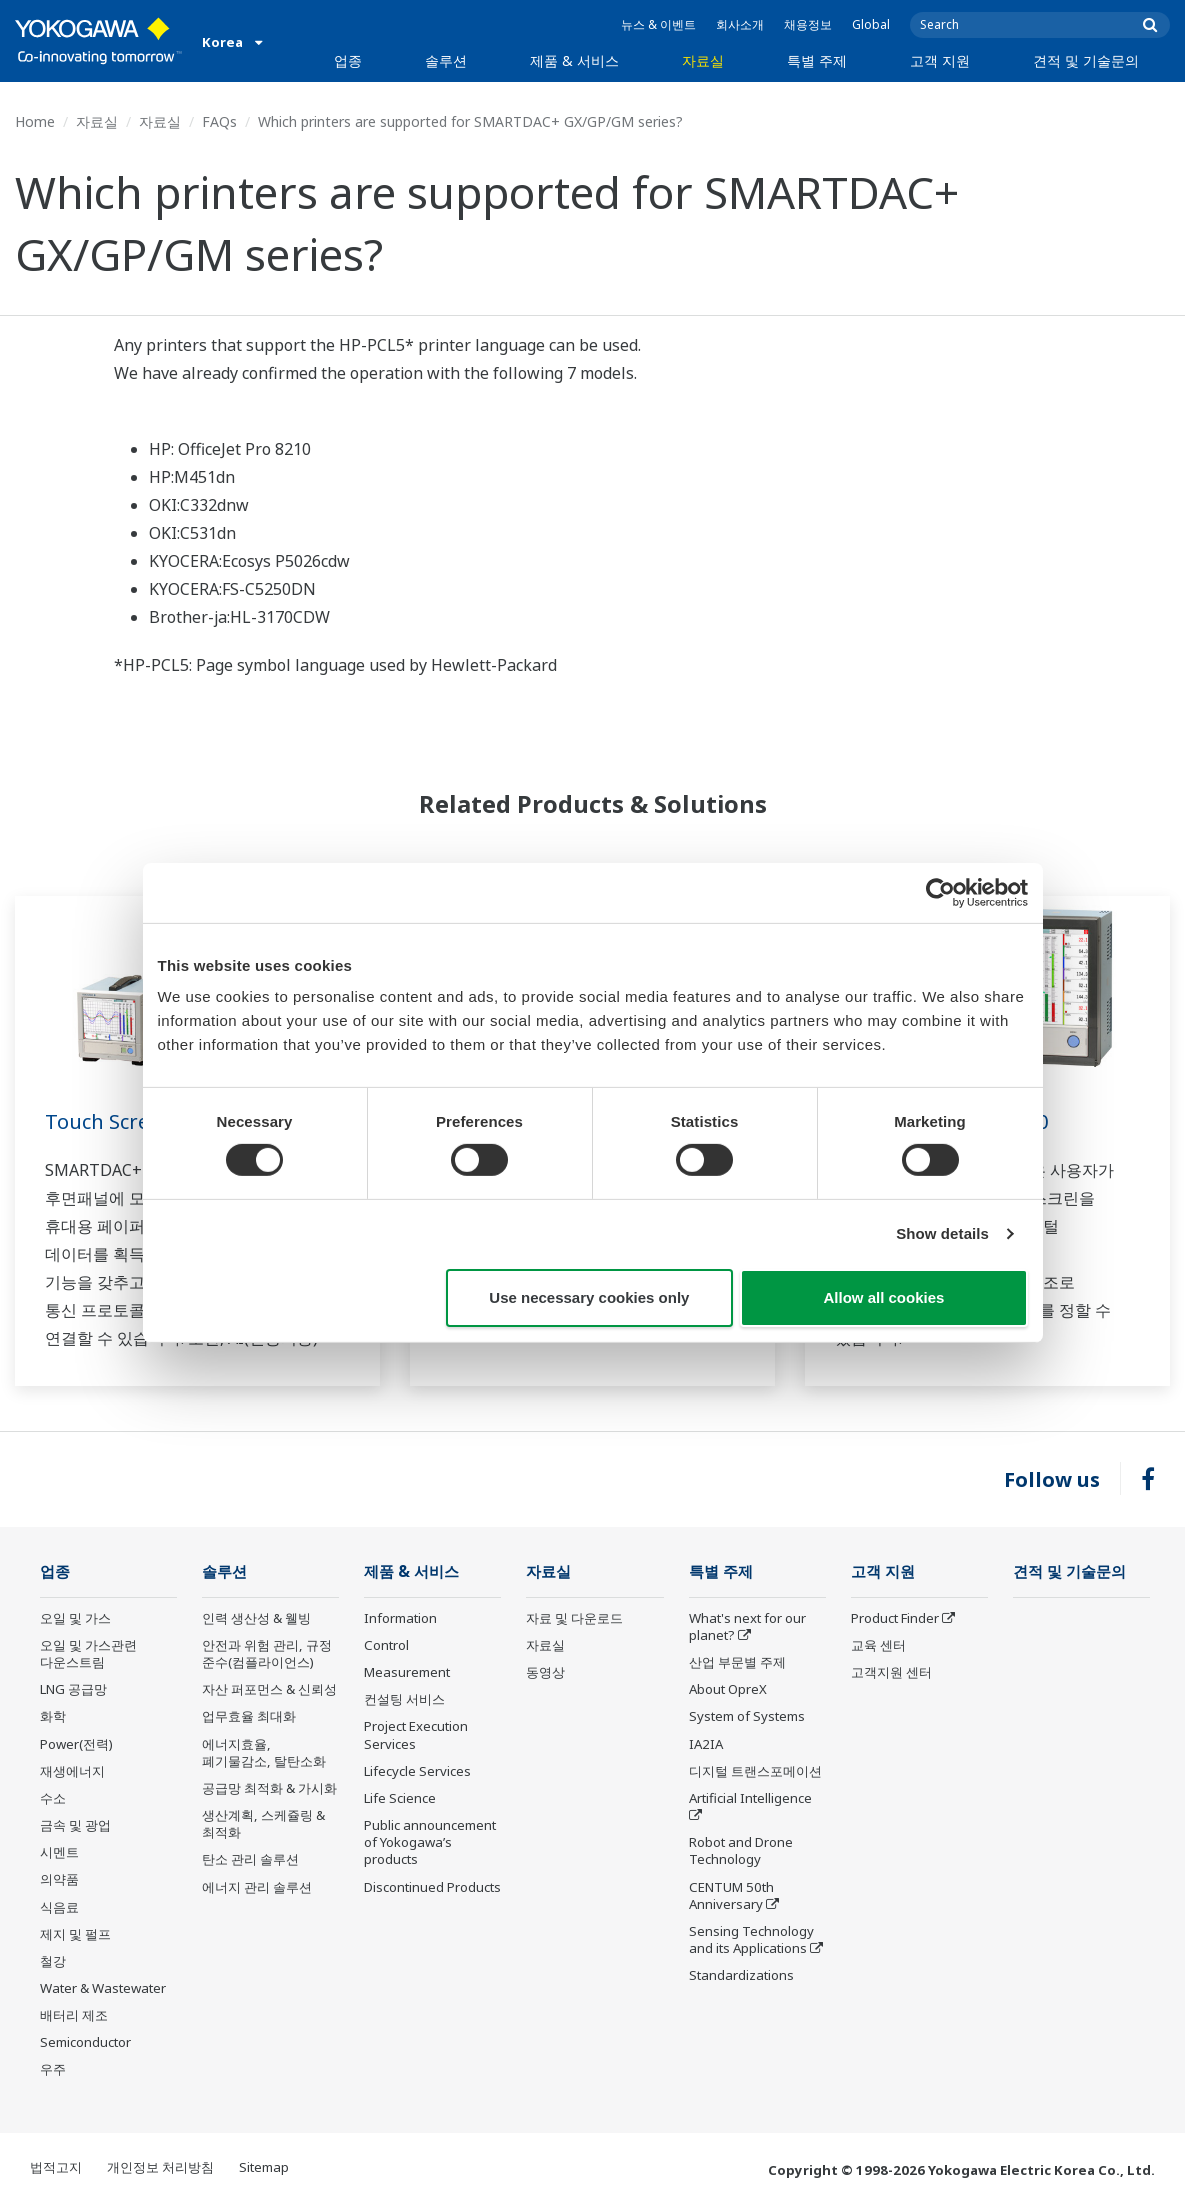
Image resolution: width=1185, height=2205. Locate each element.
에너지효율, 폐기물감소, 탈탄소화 (264, 1752)
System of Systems (747, 1716)
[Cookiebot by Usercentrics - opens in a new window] (940, 892)
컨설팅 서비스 (404, 1699)
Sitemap (264, 2167)
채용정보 (808, 24)
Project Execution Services (416, 1734)
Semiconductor (85, 2042)
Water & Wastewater (103, 1988)
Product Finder (895, 1618)
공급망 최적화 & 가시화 (269, 1788)
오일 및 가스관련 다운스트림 (88, 1653)
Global (871, 24)
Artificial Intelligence (750, 1798)
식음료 (59, 1907)
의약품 (59, 1879)
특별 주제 (817, 60)
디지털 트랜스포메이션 (755, 1771)
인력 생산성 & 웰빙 (256, 1618)
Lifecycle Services (417, 1771)
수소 (53, 1798)
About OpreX (728, 1689)
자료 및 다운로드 (574, 1618)
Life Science (400, 1798)
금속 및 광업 (75, 1825)
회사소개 (740, 24)
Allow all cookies (884, 1297)
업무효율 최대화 (249, 1716)
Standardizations (741, 1975)
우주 (53, 2069)
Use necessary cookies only (589, 1297)
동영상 (545, 1672)
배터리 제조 (74, 2015)
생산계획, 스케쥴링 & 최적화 (263, 1823)
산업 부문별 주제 (737, 1662)
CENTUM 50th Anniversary (731, 1895)
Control (386, 1645)
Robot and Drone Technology (741, 1850)
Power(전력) (76, 1744)
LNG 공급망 (73, 1689)
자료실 (703, 60)
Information (400, 1618)
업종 (348, 60)
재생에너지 (72, 1771)
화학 (53, 1716)
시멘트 (59, 1852)
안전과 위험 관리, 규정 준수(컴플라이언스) (267, 1653)
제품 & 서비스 (574, 60)
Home (35, 121)
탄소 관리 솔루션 (250, 1859)
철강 (53, 1961)
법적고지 (56, 2167)
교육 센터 (878, 1645)
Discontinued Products (432, 1887)
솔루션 (446, 60)
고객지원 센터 (891, 1672)
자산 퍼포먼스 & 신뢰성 (269, 1689)
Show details (942, 1233)
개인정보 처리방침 (160, 2167)
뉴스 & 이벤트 (658, 24)
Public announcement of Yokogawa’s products (430, 1842)
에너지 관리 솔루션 (257, 1887)
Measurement (407, 1672)
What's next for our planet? (747, 1626)
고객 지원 (940, 60)
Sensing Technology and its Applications (751, 1939)
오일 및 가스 (75, 1618)
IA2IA (706, 1744)
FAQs (219, 121)
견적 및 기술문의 (1086, 60)
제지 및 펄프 (75, 1934)
